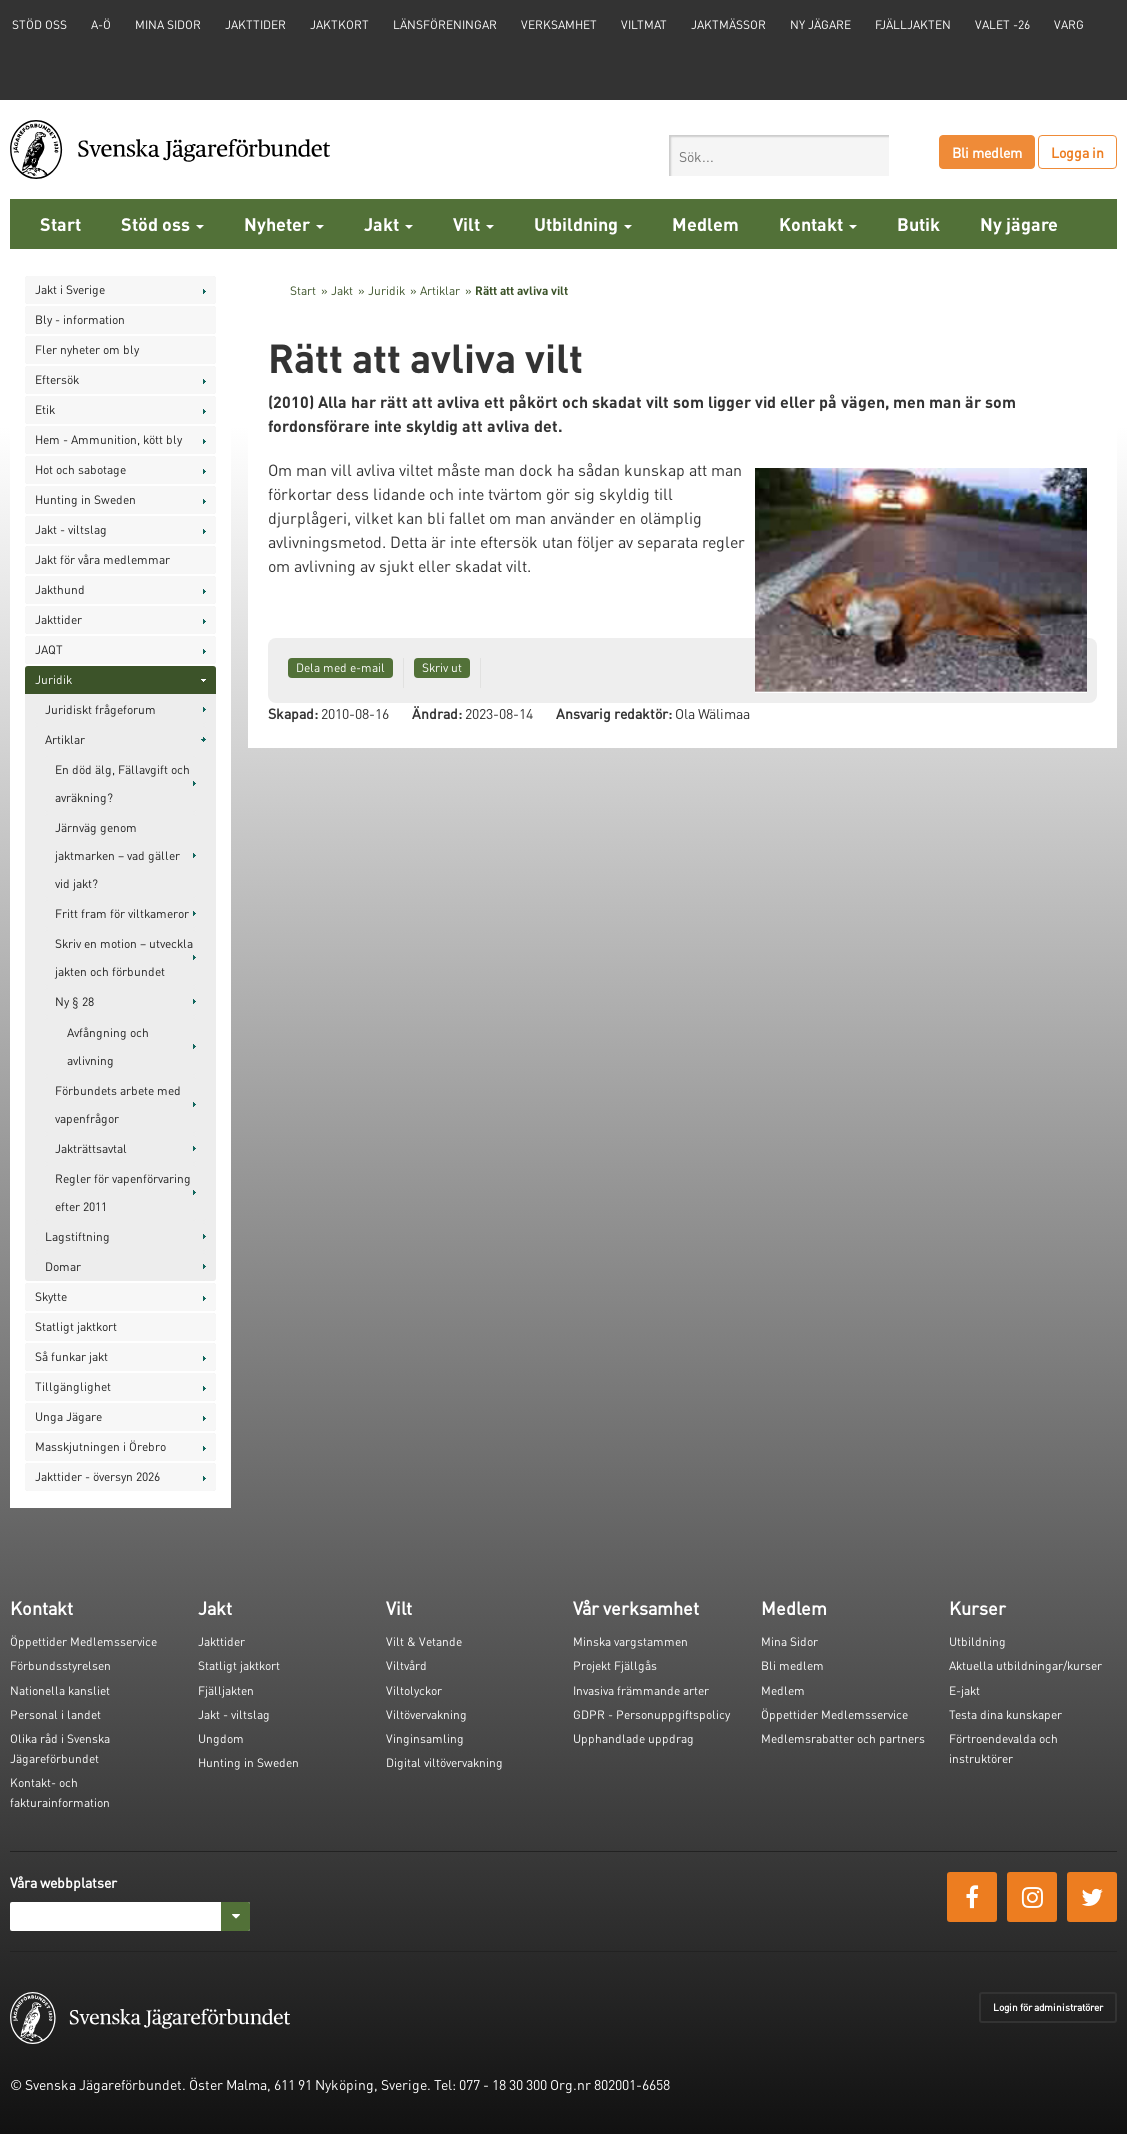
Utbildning (583, 223)
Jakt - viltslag (71, 529)
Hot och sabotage (80, 469)
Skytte (51, 1296)
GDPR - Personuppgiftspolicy (651, 1714)
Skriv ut (442, 667)
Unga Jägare (68, 1416)
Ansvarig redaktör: (614, 713)
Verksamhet (559, 24)
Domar (63, 1266)
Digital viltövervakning (444, 1762)
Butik (918, 223)
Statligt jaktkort (76, 1326)
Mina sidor (168, 24)
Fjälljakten (913, 24)
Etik (45, 409)
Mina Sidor (789, 1641)
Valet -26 (1002, 24)
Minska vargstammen (630, 1641)
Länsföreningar (445, 24)
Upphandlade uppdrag (633, 1738)
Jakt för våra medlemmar (102, 559)
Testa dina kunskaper (1005, 1714)
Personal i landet (55, 1714)
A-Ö (101, 24)
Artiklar (65, 739)
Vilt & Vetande (424, 1641)
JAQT (49, 649)
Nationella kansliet (60, 1690)
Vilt (473, 223)
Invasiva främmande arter (641, 1690)
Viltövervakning (426, 1714)
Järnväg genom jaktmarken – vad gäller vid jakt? (117, 855)
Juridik (53, 679)
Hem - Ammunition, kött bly (108, 439)
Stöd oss (162, 223)
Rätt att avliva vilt (521, 290)
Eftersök (57, 379)
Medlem (705, 223)
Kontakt (818, 223)
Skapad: (293, 713)
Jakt (388, 223)
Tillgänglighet (73, 1386)
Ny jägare (820, 24)
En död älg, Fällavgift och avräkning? (122, 783)
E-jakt (964, 1690)
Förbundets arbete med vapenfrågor (118, 1104)
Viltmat (644, 24)
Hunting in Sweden (85, 499)
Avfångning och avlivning (108, 1046)
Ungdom (221, 1738)
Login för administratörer (1048, 2007)
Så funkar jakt (71, 1356)
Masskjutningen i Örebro (100, 1446)
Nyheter (284, 223)
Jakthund (60, 589)
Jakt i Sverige (70, 289)
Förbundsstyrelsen (60, 1665)
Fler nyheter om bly (87, 349)
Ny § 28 (74, 1001)
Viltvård (406, 1665)
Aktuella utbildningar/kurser (1025, 1665)
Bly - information (80, 319)
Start (60, 223)
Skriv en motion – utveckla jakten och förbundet (124, 957)
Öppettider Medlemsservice (83, 1641)
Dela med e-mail (340, 667)
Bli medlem (987, 152)
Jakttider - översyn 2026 (97, 1476)
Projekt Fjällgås (615, 1665)
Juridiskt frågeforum (100, 709)
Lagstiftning (77, 1236)
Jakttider (255, 24)
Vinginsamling (425, 1738)
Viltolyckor (414, 1690)
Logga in (1077, 152)
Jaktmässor (728, 24)
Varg (1069, 24)
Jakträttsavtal (91, 1148)
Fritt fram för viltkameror (122, 913)
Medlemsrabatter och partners (843, 1738)
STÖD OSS (39, 24)
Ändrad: (437, 713)
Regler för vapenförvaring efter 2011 (123, 1192)
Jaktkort (339, 24)
